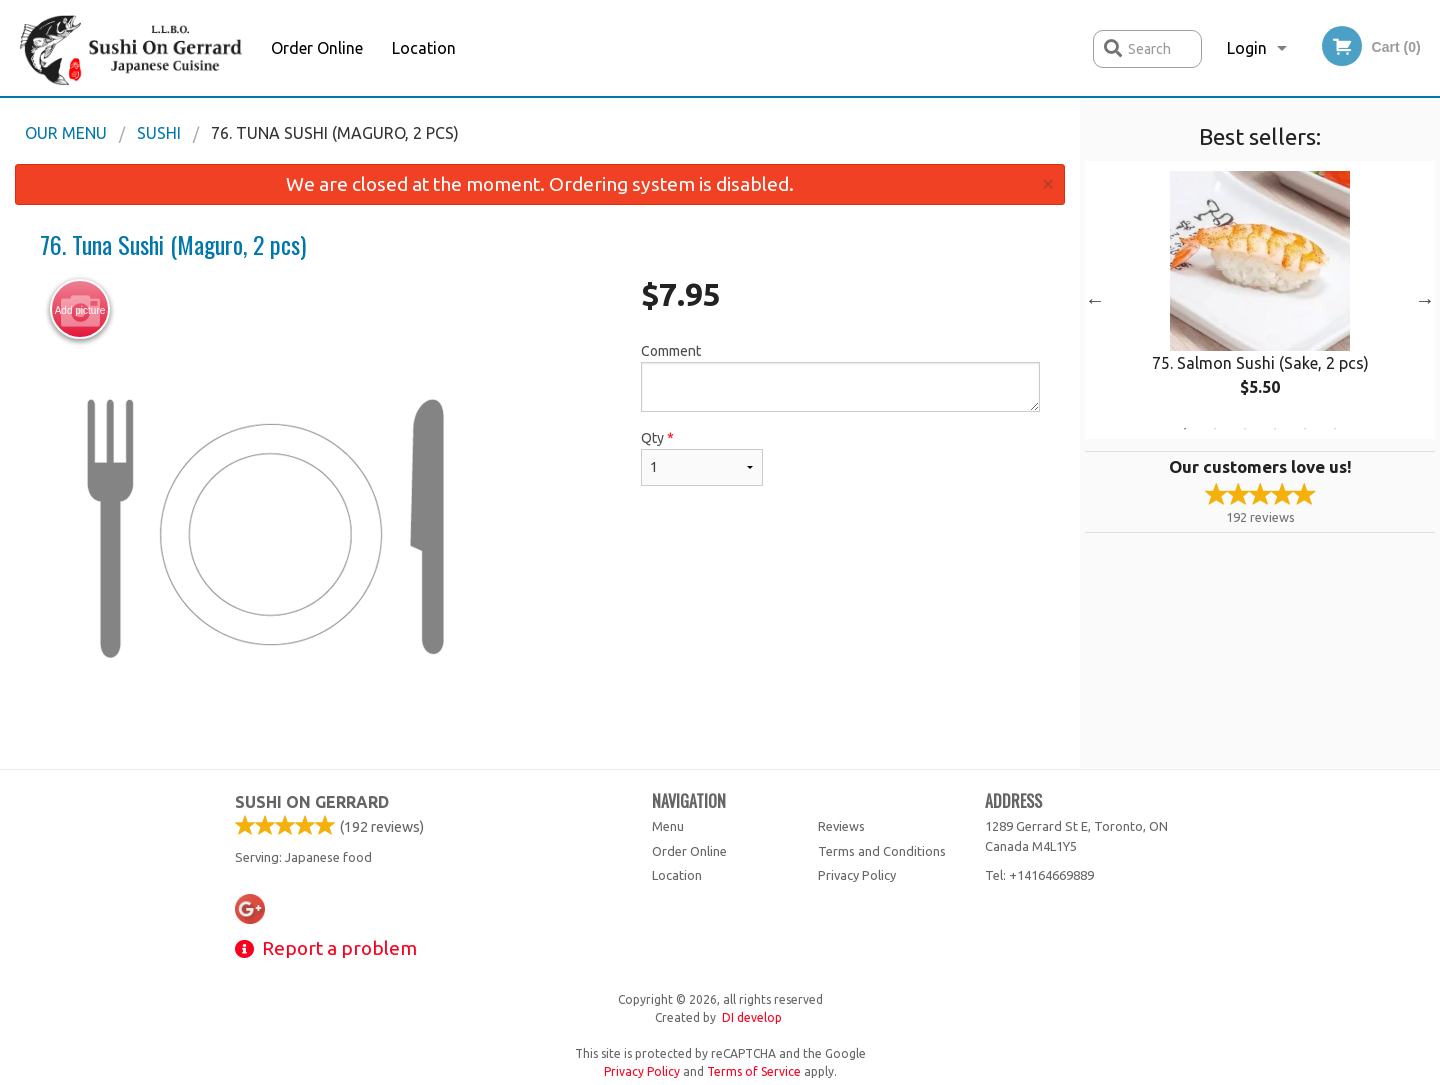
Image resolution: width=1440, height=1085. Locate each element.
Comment (840, 377)
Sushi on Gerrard (312, 802)
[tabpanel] (1260, 300)
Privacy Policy (857, 875)
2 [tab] (1215, 429)
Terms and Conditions (882, 851)
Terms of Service (754, 1071)
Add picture (80, 310)
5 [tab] (1305, 429)
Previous (1095, 300)
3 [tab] (1245, 429)
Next (1425, 300)
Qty (702, 458)
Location (424, 48)
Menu (668, 826)
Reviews (841, 826)
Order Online (317, 48)
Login (1247, 48)
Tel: (1039, 875)
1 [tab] (1185, 429)
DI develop (752, 1017)
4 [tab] (1275, 429)
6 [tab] (1335, 429)
